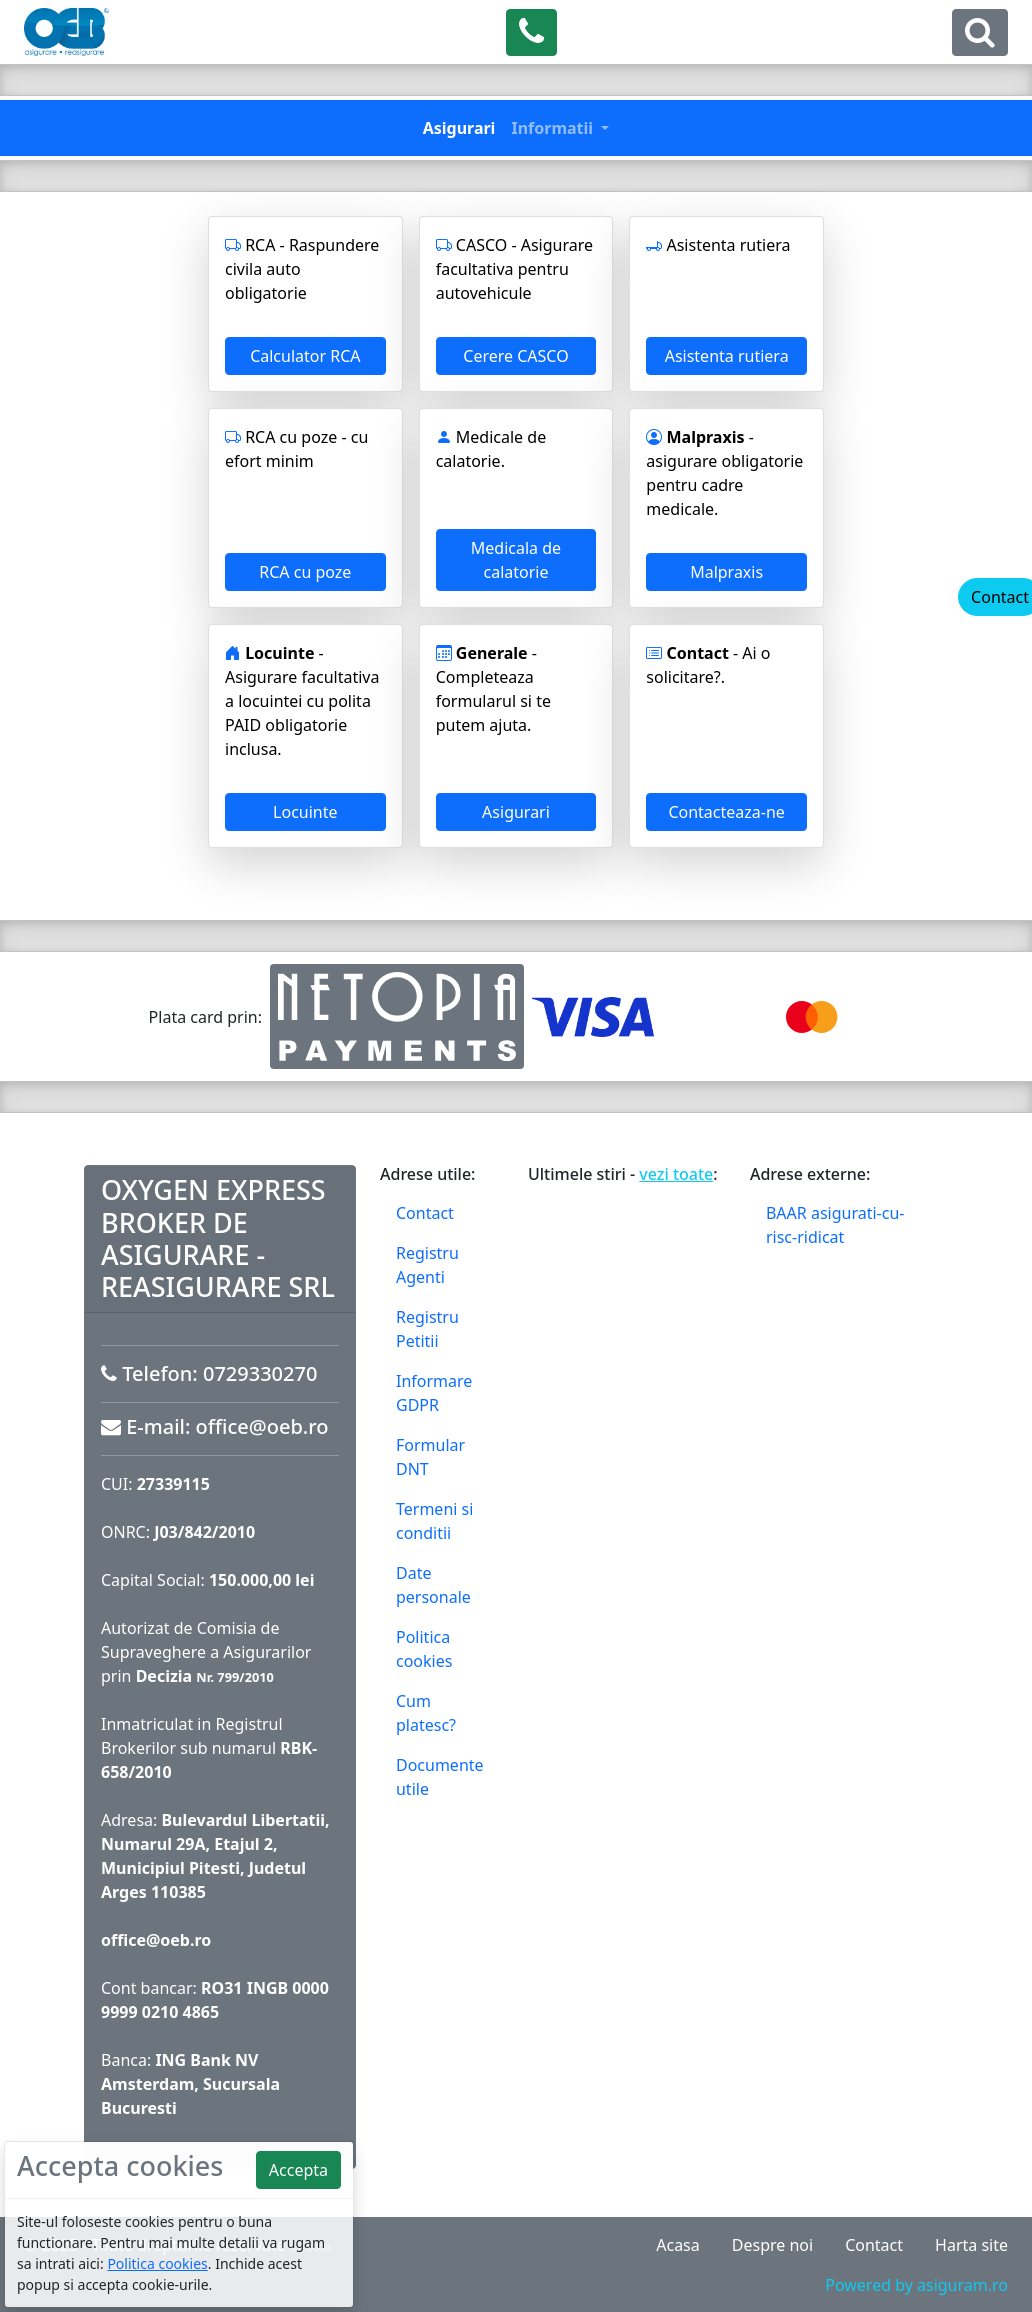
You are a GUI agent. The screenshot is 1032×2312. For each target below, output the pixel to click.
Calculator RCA (305, 356)
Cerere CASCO (515, 356)
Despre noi (772, 2245)
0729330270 (260, 1373)
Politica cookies (424, 1649)
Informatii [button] (554, 128)
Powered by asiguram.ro (916, 2285)
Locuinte (305, 812)
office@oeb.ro (262, 1426)
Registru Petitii (427, 1329)
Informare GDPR (434, 1393)
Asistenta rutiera (727, 356)
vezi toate (676, 1174)
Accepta (298, 2170)
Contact (425, 1213)
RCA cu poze (305, 572)
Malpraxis (726, 572)
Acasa (678, 2245)
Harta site (971, 2245)
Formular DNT (430, 1457)
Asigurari (459, 128)
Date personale (433, 1585)
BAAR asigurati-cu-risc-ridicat (835, 1225)
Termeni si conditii (434, 1521)
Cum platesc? (426, 1713)
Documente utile (440, 1777)
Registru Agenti (427, 1265)
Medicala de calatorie (516, 560)
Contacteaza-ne (726, 812)
